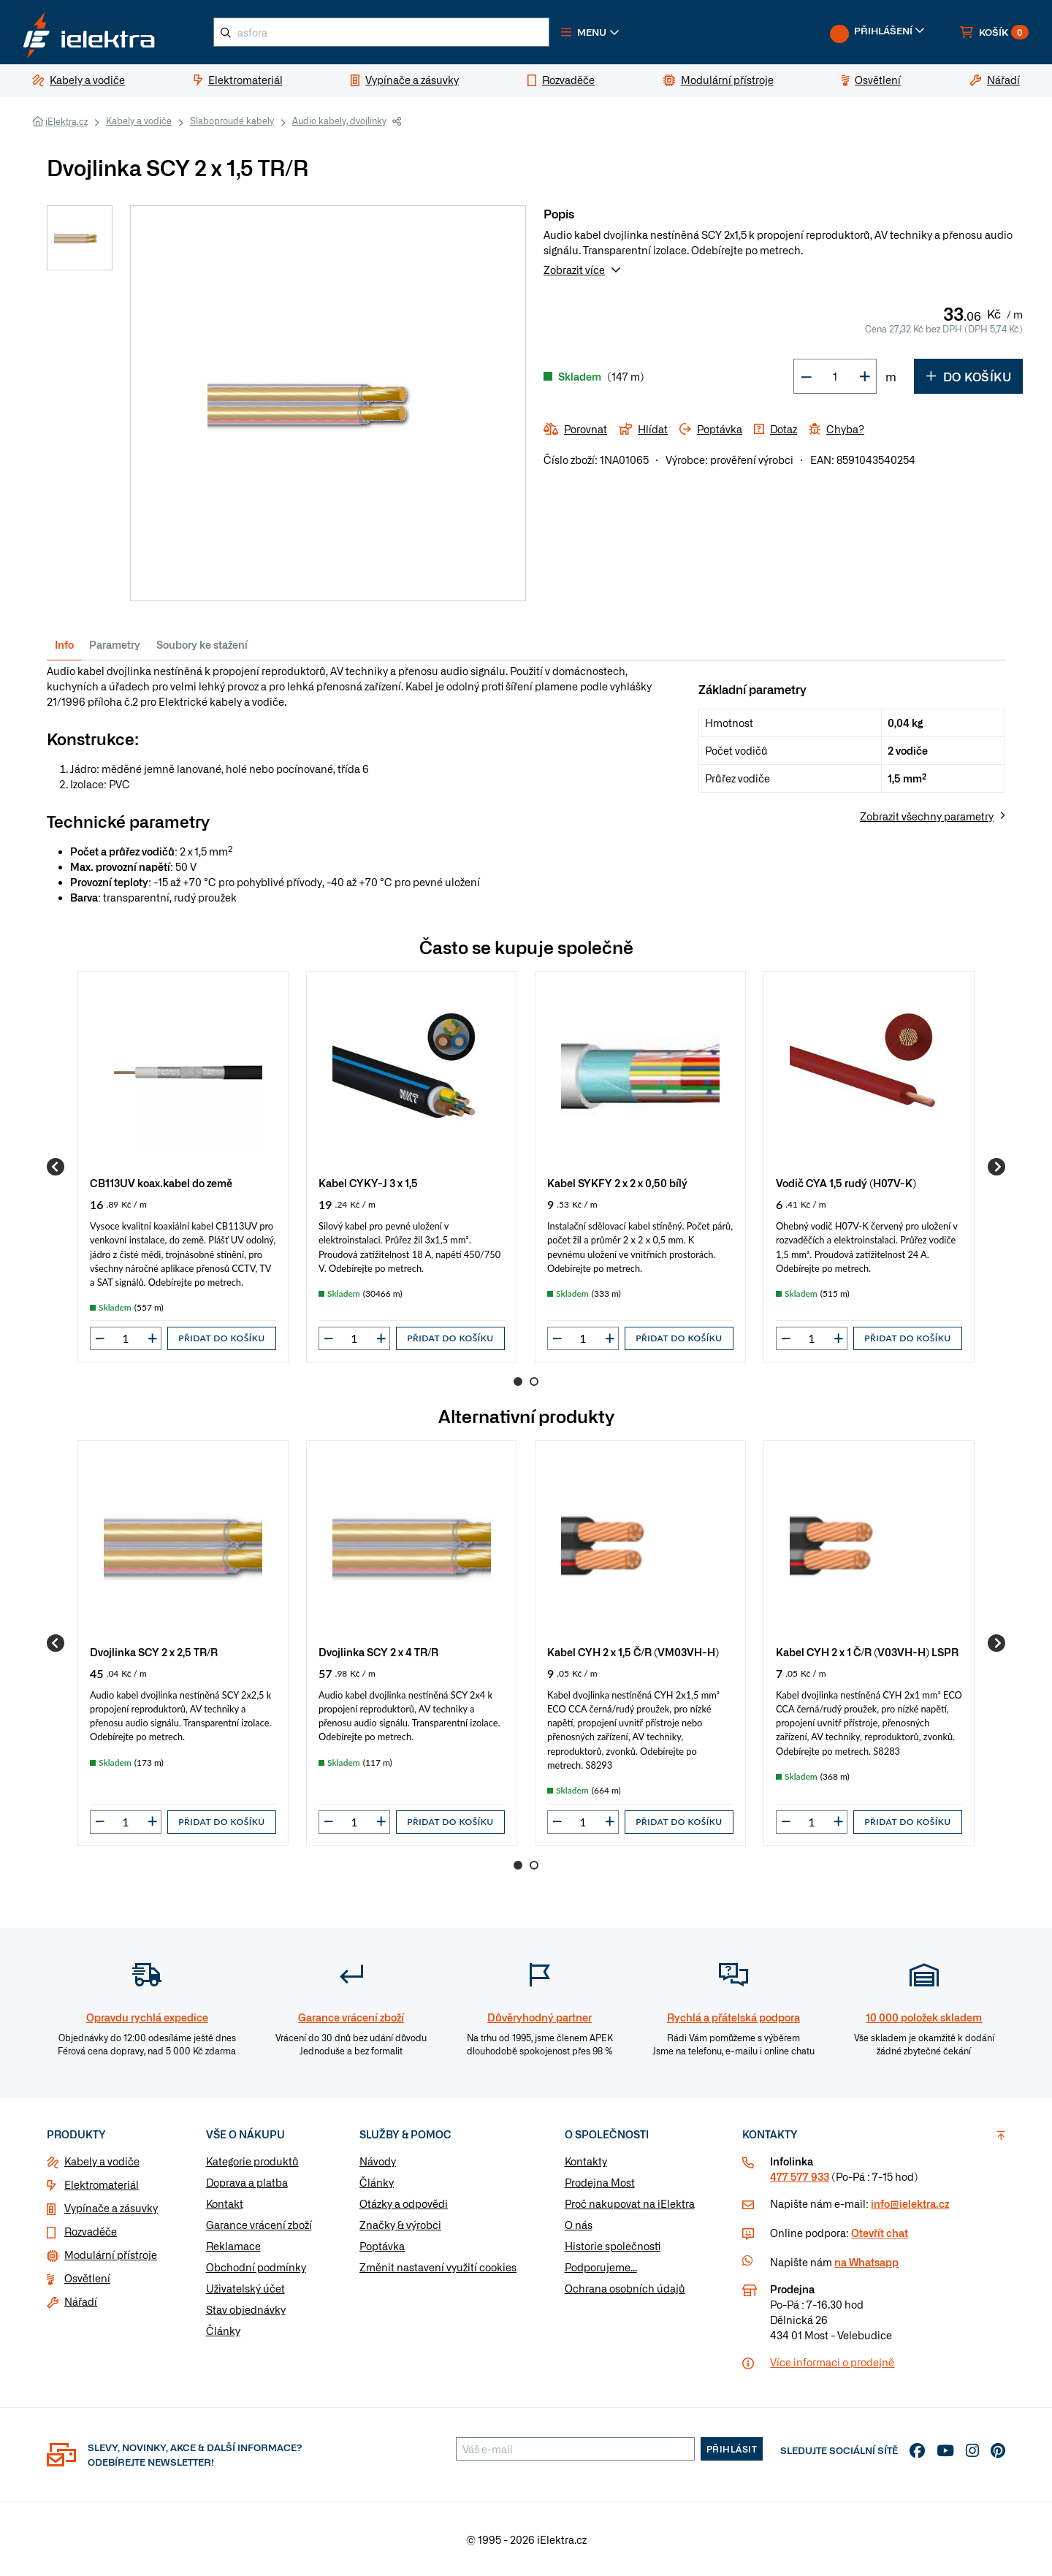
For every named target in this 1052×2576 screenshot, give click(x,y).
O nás (578, 2224)
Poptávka (382, 2246)
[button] (590, 32)
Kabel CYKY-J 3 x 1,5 (368, 1182)
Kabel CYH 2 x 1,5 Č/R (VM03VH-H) (633, 1651)
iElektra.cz (66, 121)
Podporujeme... (601, 2267)
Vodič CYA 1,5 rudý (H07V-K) (846, 1182)
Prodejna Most (600, 2182)
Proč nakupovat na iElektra (630, 2203)
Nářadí (80, 2301)
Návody (377, 2161)
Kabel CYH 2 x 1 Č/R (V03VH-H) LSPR (867, 1651)
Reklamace (233, 2246)
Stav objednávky (246, 2309)
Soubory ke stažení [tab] (202, 644)
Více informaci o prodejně (832, 2362)
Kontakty (586, 2161)
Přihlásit (732, 2449)
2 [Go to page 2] (534, 1381)
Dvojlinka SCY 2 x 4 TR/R (378, 1651)
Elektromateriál (101, 2184)
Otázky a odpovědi (403, 2203)
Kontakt (224, 2203)
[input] (125, 1338)
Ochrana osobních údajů (625, 2288)
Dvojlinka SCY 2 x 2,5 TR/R (154, 1651)
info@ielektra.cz (910, 2203)
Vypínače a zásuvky (111, 2208)
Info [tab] (64, 644)
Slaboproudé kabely (232, 120)
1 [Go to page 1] (518, 1381)
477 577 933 (799, 2176)
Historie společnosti (612, 2246)
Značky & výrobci (400, 2224)
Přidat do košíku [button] (221, 1338)
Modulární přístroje (110, 2254)
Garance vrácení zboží (259, 2224)
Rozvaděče (90, 2231)
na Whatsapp (866, 2262)
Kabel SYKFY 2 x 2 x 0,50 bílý (617, 1182)
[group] (183, 1167)
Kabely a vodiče (139, 120)
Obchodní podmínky (256, 2267)
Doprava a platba (247, 2182)
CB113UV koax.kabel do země (161, 1182)
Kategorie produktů (252, 2161)
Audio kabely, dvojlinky (339, 120)
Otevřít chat (879, 2232)
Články (223, 2330)
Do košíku (968, 376)
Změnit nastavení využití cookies (438, 2267)
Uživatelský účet (245, 2288)
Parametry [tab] (114, 644)
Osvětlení (87, 2278)
